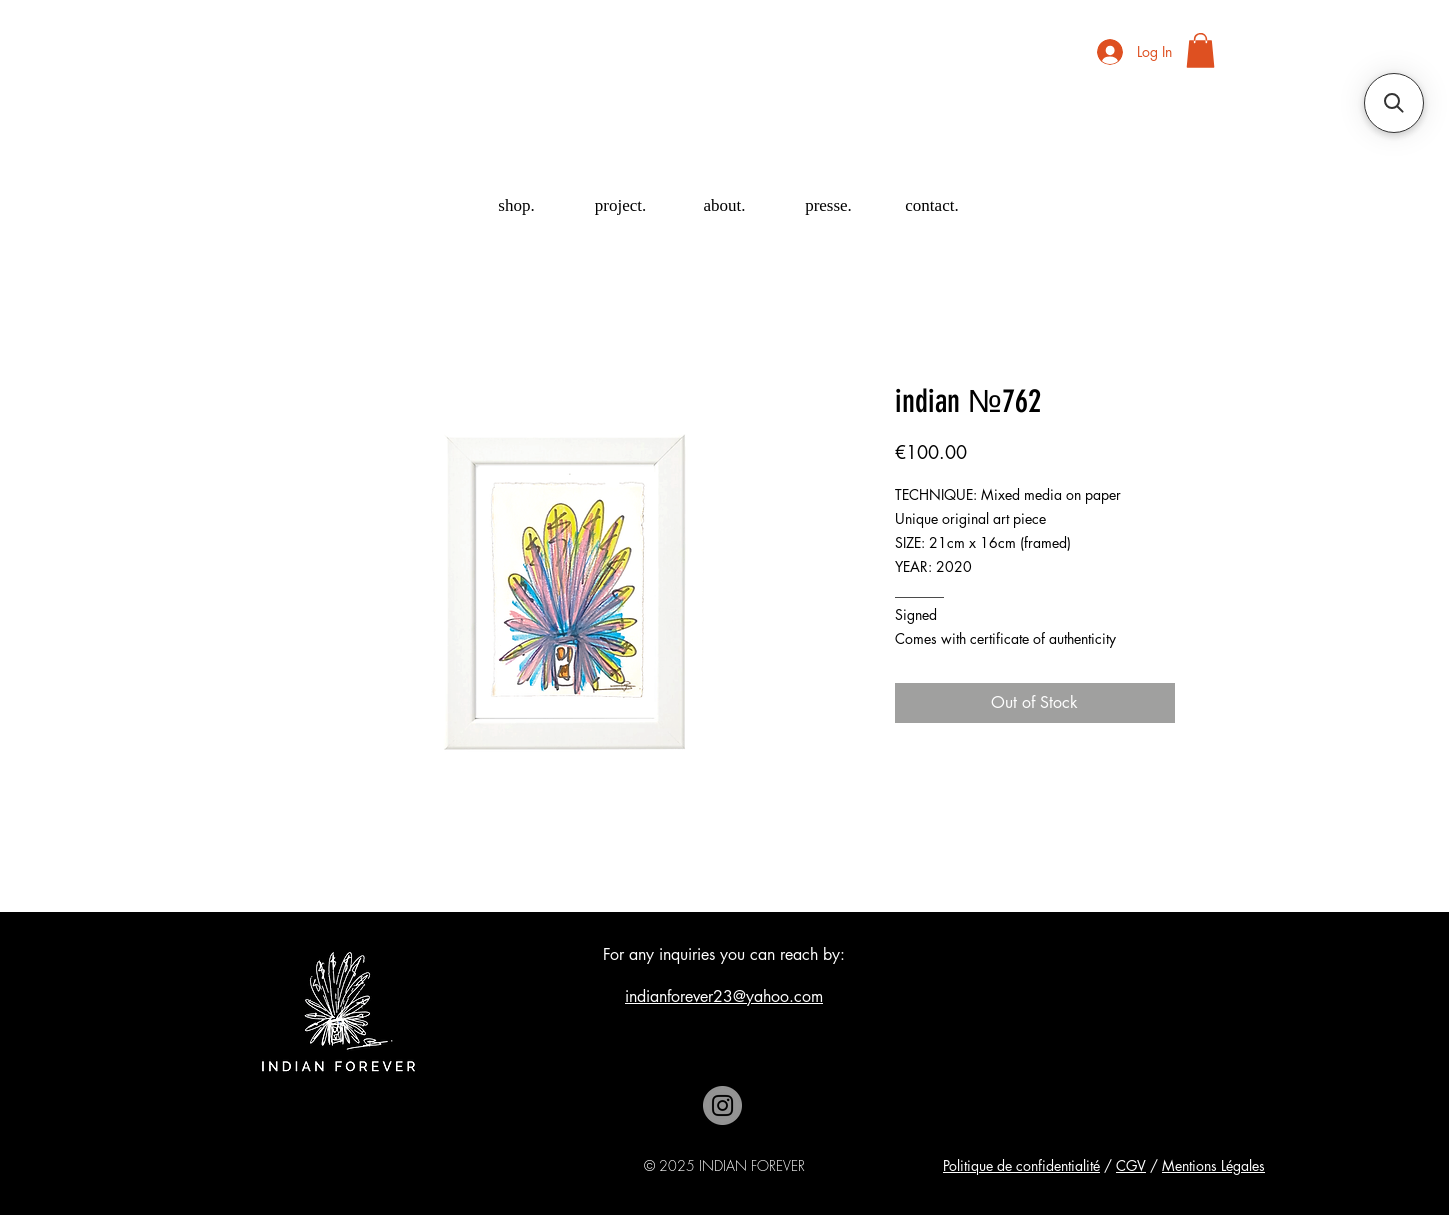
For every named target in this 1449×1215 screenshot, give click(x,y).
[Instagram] (722, 1105)
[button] (1200, 50)
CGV (1131, 1165)
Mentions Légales (1213, 1165)
